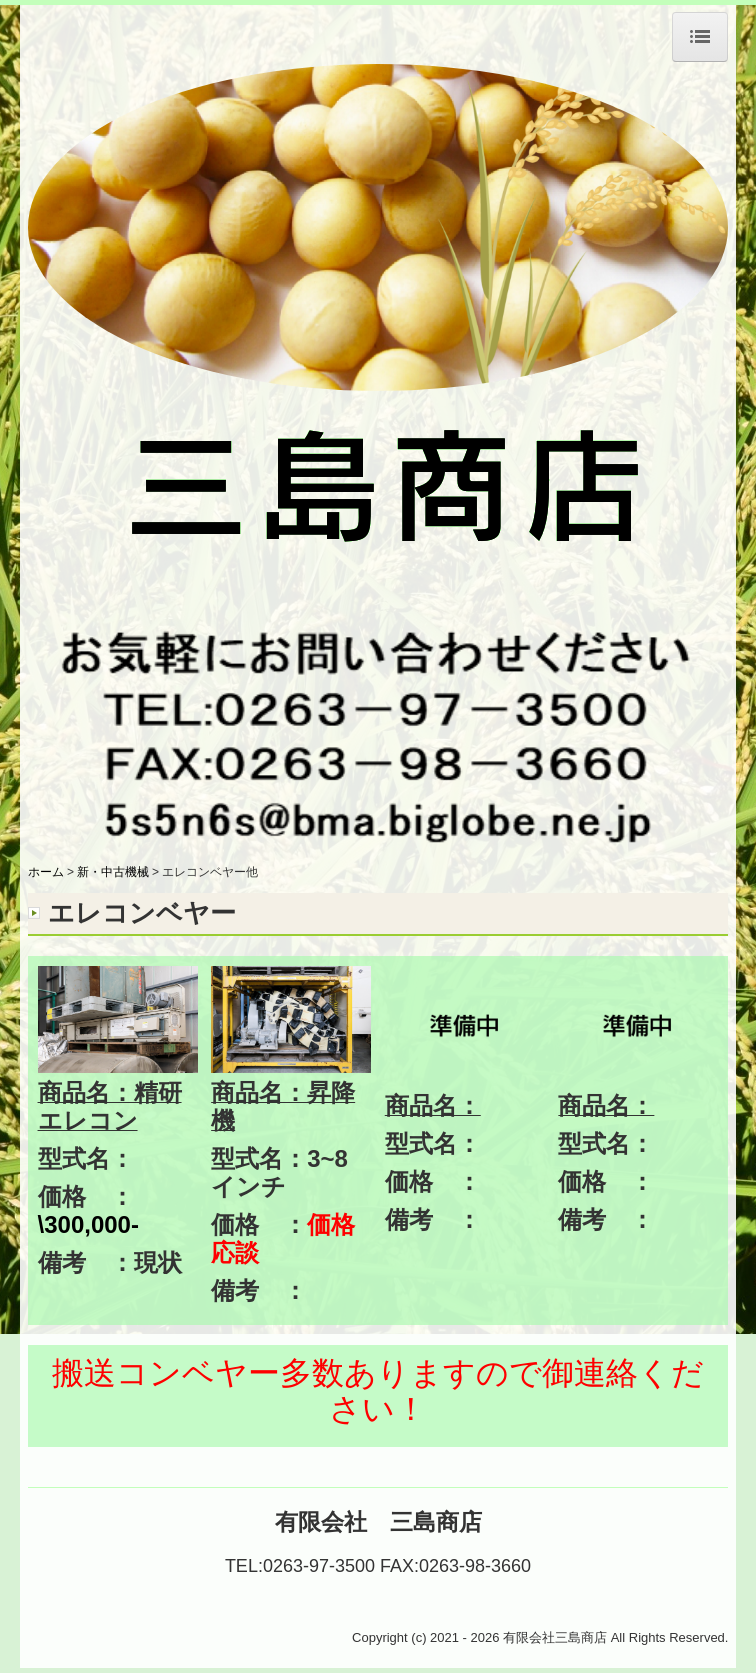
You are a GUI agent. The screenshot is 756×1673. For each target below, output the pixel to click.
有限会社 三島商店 (378, 1522)
